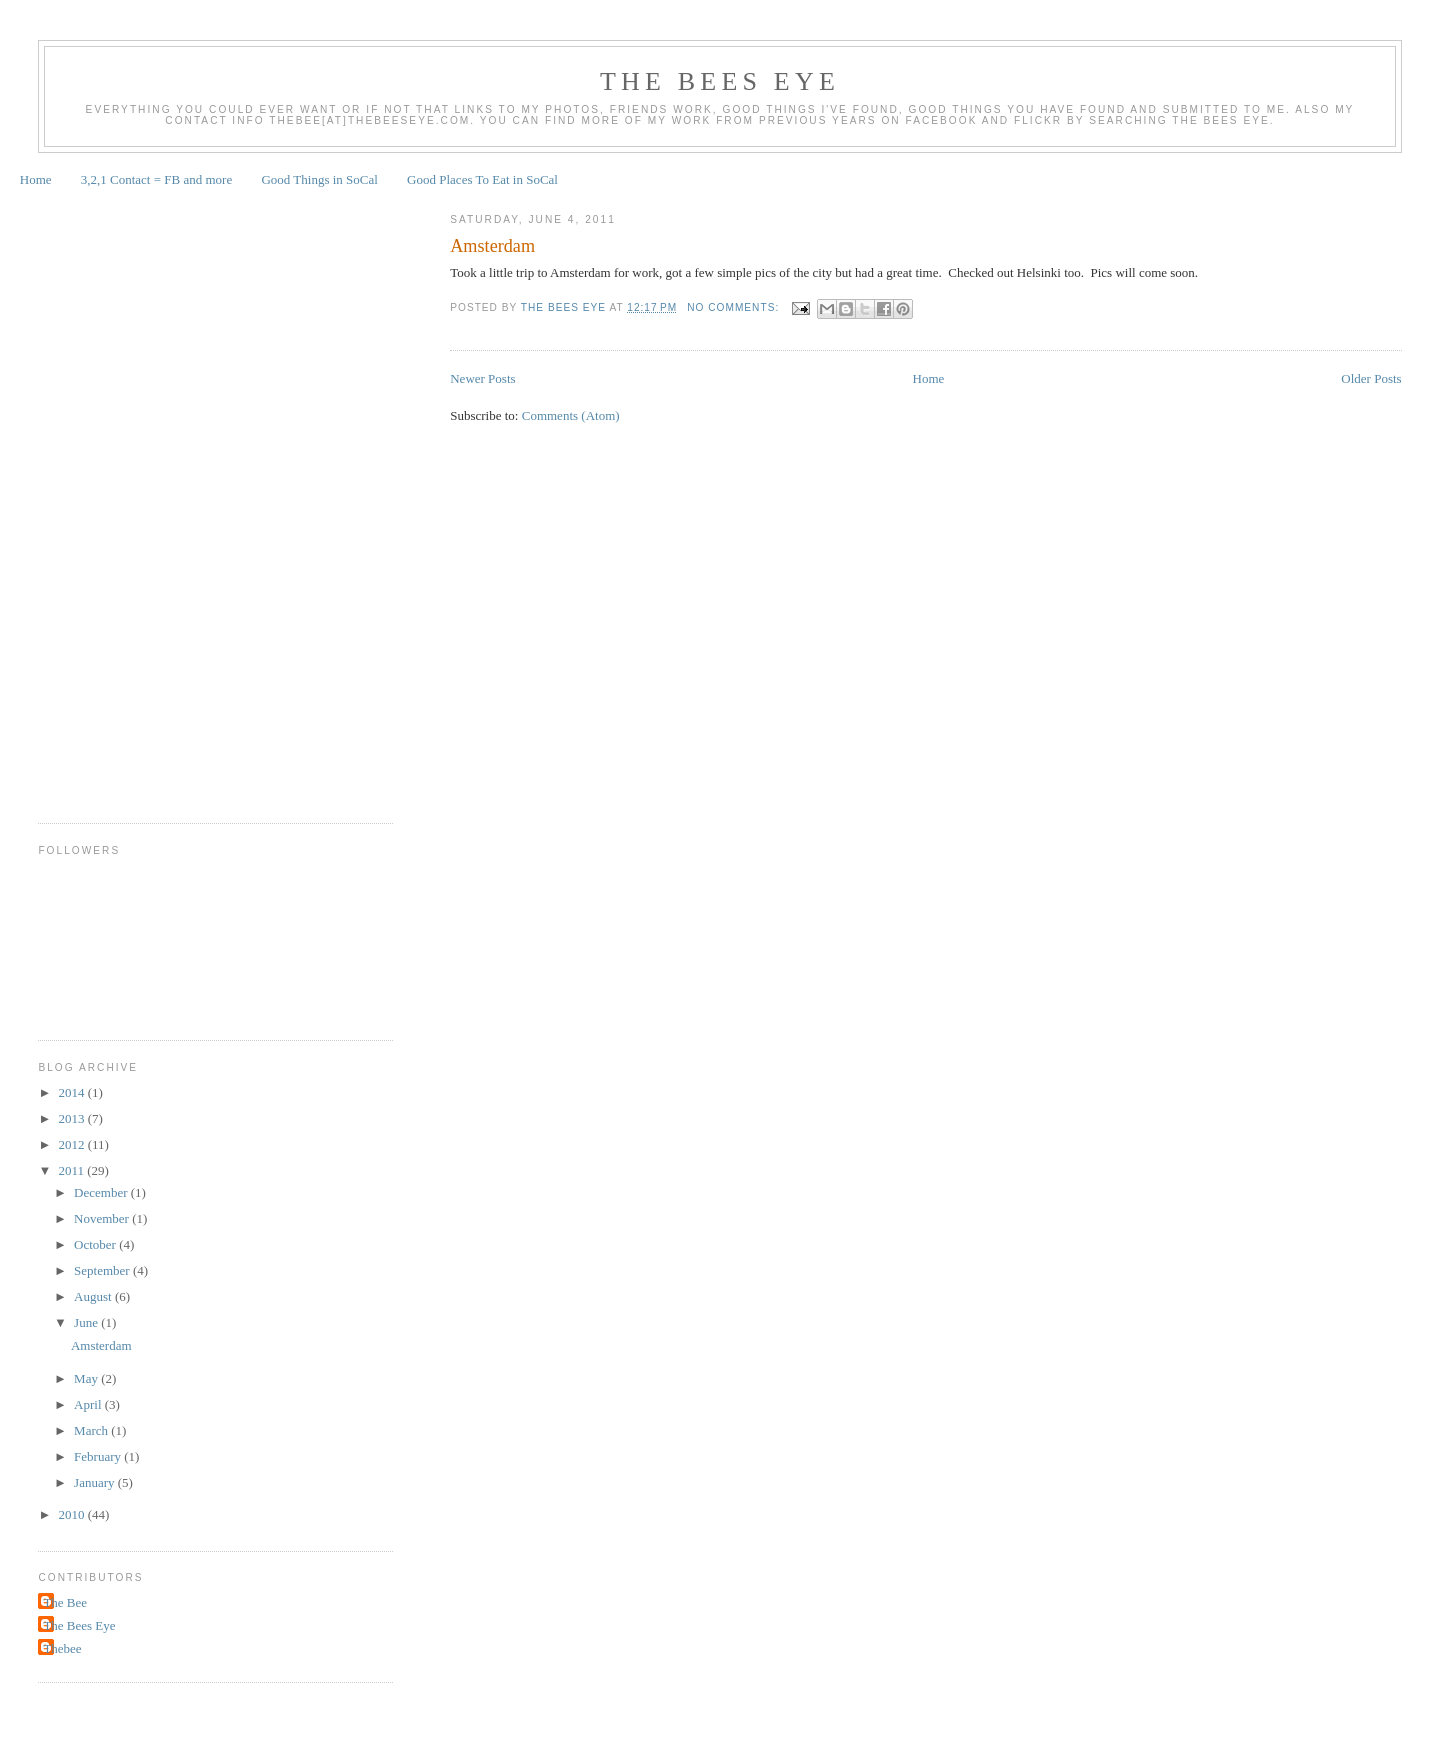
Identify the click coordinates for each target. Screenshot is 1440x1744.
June (87, 1322)
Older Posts (1371, 378)
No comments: (735, 307)
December (102, 1192)
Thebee (62, 1648)
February (99, 1456)
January (96, 1482)
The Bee (65, 1602)
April (89, 1404)
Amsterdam (492, 246)
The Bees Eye (720, 81)
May (87, 1378)
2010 (72, 1514)
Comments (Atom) (571, 415)
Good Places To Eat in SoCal (482, 179)
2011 (72, 1170)
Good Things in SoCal (319, 179)
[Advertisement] (118, 498)
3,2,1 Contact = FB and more (156, 179)
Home (36, 179)
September (103, 1270)
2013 (72, 1118)
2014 (72, 1092)
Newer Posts (482, 378)
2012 (72, 1144)
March (92, 1430)
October (96, 1244)
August (94, 1296)
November (103, 1218)
